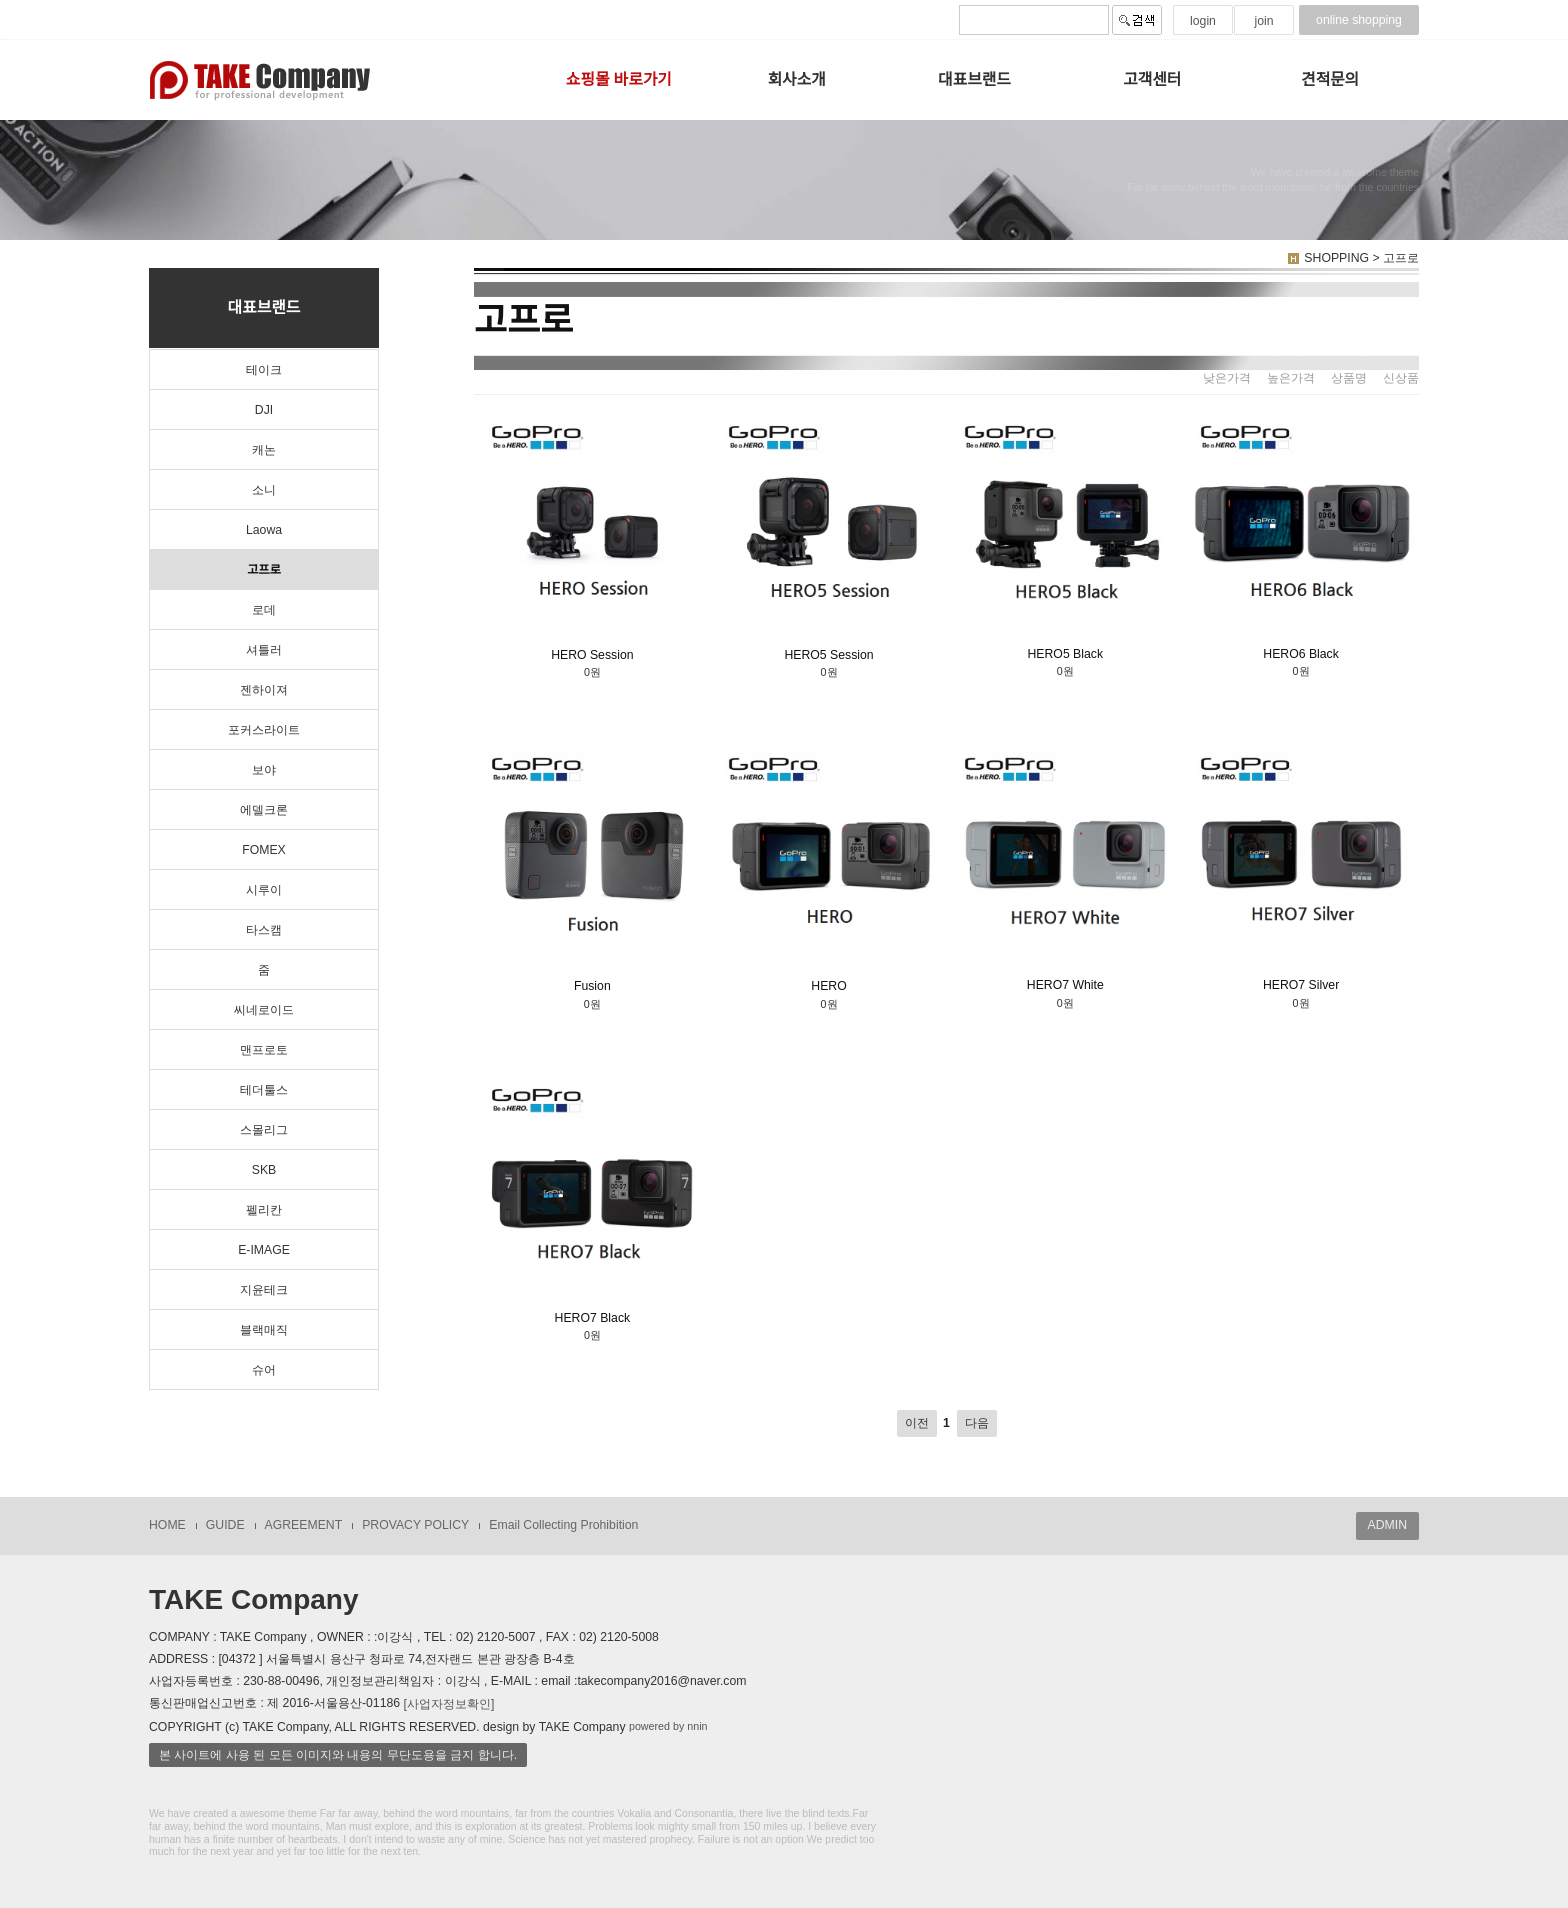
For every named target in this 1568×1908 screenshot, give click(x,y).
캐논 (264, 450)
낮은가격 (1227, 378)
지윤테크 (264, 1290)
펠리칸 (264, 1210)
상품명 (1349, 378)
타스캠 (264, 930)
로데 (264, 610)
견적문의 (1330, 79)
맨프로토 (264, 1050)
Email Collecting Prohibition (563, 1525)
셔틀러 (264, 650)
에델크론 (264, 810)
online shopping (1359, 20)
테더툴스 (264, 1090)
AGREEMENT (304, 1525)
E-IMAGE (264, 1250)
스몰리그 (264, 1130)
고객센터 (1152, 79)
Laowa (264, 530)
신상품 (1401, 378)
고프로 (264, 570)
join (1263, 21)
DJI (264, 410)
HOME (167, 1525)
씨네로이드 (264, 1010)
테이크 (264, 370)
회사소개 (797, 79)
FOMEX (264, 850)
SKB (264, 1170)
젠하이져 (264, 690)
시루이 (264, 890)
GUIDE (225, 1525)
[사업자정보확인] (449, 1703)
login (1203, 21)
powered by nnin (668, 1727)
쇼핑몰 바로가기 (619, 79)
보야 (264, 770)
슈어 (264, 1370)
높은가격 (1291, 378)
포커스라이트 (264, 730)
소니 (264, 490)
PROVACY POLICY (415, 1525)
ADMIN (1387, 1525)
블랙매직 (264, 1330)
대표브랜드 (974, 79)
